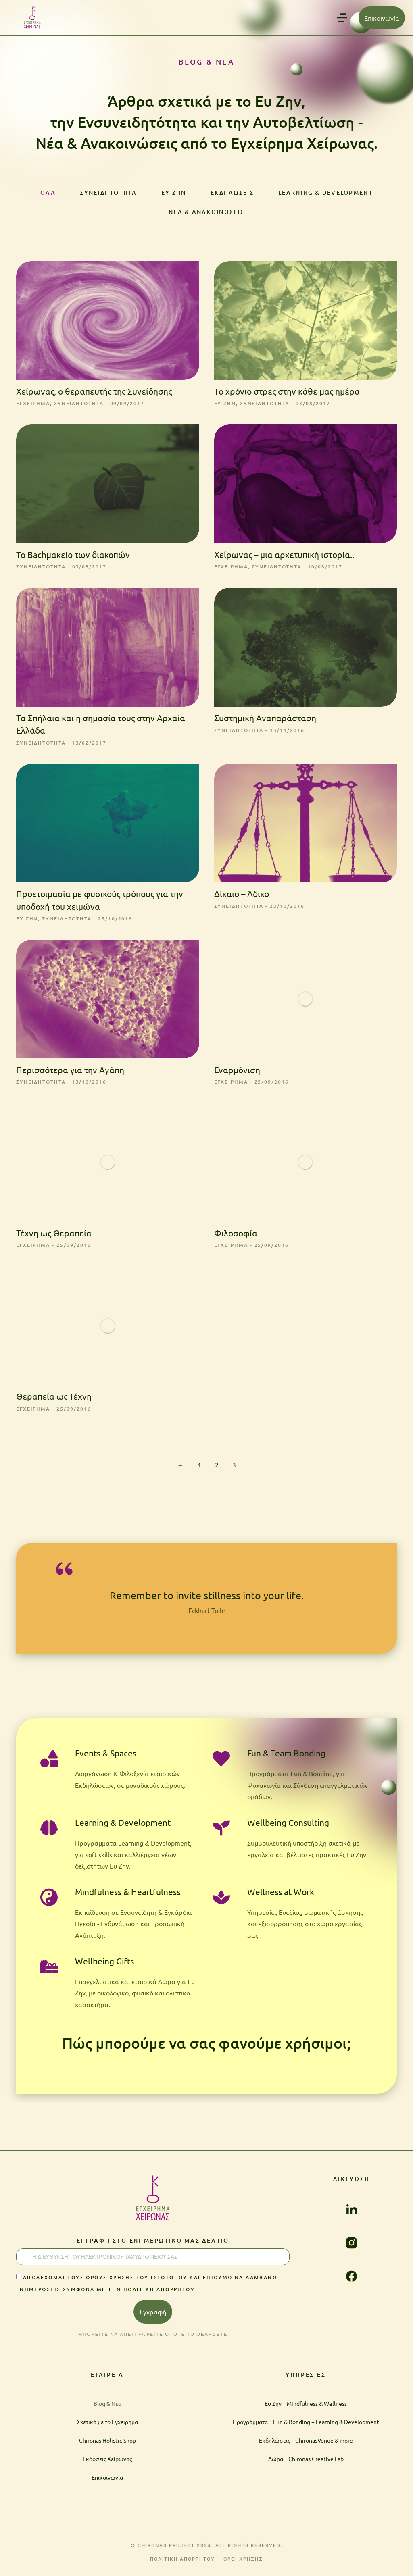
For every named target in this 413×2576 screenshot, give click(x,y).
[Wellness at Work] (222, 1902)
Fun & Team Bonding (287, 1759)
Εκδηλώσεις (229, 192)
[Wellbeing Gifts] (49, 1971)
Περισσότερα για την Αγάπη (70, 1073)
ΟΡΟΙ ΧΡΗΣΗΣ (243, 2564)
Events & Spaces (105, 1759)
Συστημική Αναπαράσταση (265, 721)
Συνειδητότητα (107, 192)
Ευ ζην (172, 192)
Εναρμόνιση (237, 1073)
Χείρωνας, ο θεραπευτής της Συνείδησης (94, 393)
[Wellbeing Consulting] (222, 1833)
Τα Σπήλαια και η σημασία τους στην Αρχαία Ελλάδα (100, 727)
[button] (342, 17)
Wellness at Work (281, 1897)
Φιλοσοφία (235, 1237)
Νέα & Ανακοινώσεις (206, 213)
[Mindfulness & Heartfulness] (49, 1902)
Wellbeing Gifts (104, 1966)
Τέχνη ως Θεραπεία (54, 1237)
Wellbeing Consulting (289, 1828)
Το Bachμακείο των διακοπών (73, 557)
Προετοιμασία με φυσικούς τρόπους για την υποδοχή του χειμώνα (99, 903)
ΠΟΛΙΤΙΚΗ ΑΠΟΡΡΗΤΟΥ (182, 2564)
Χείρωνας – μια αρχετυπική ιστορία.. (284, 557)
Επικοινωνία (381, 18)
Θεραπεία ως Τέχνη (54, 1400)
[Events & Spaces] (49, 1764)
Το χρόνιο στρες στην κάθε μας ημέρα (287, 393)
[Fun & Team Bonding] (222, 1764)
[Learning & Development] (49, 1833)
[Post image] (107, 323)
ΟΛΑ (47, 192)
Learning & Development (323, 192)
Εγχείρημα (34, 406)
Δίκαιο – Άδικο (241, 897)
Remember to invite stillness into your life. (207, 1600)
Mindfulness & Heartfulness (127, 1897)
